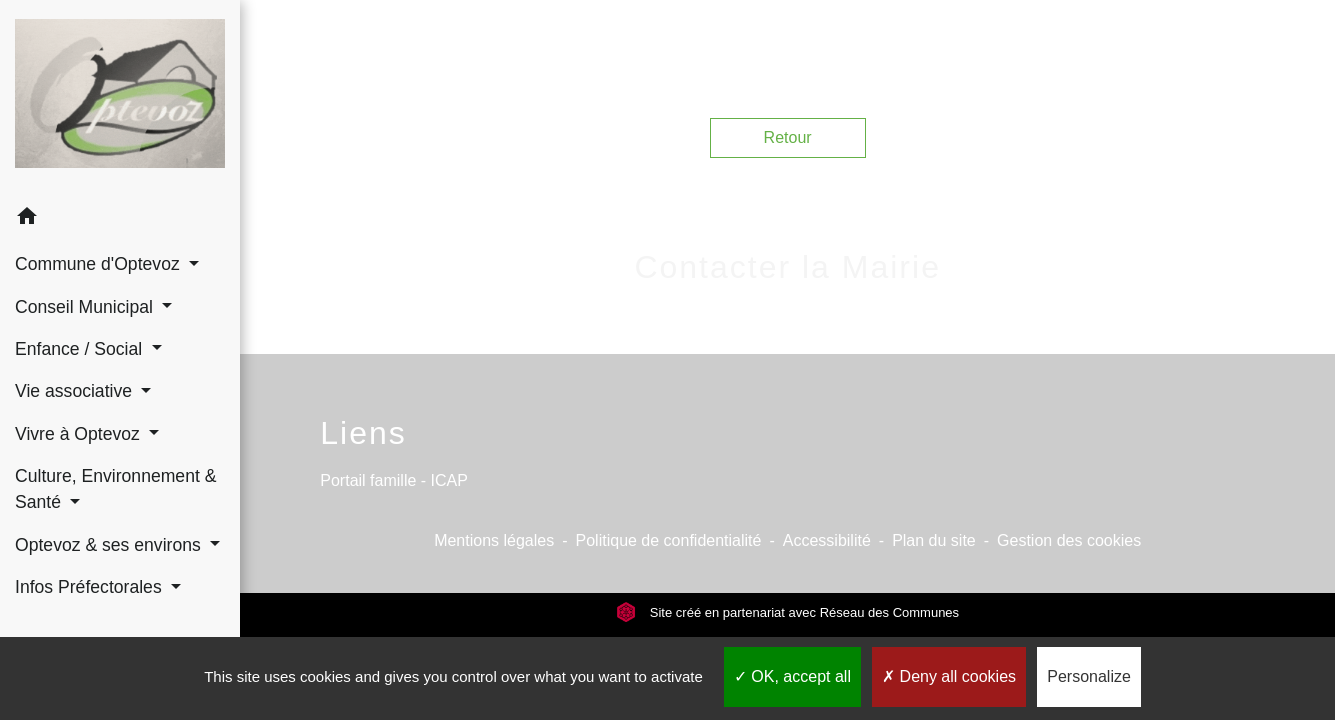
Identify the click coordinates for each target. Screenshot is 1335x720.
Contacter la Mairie (787, 267)
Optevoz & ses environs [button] (110, 545)
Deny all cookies (949, 676)
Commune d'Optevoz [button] (100, 264)
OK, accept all (792, 676)
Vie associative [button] (76, 391)
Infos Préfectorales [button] (91, 587)
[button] (120, 219)
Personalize (1089, 676)
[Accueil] (120, 97)
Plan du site (934, 540)
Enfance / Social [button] (81, 349)
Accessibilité (827, 540)
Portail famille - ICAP (394, 480)
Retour (788, 137)
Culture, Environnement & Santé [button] (115, 489)
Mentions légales (494, 540)
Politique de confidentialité (669, 540)
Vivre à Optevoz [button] (80, 434)
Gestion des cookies (1069, 540)
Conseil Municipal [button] (86, 307)
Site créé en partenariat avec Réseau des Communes (787, 612)
